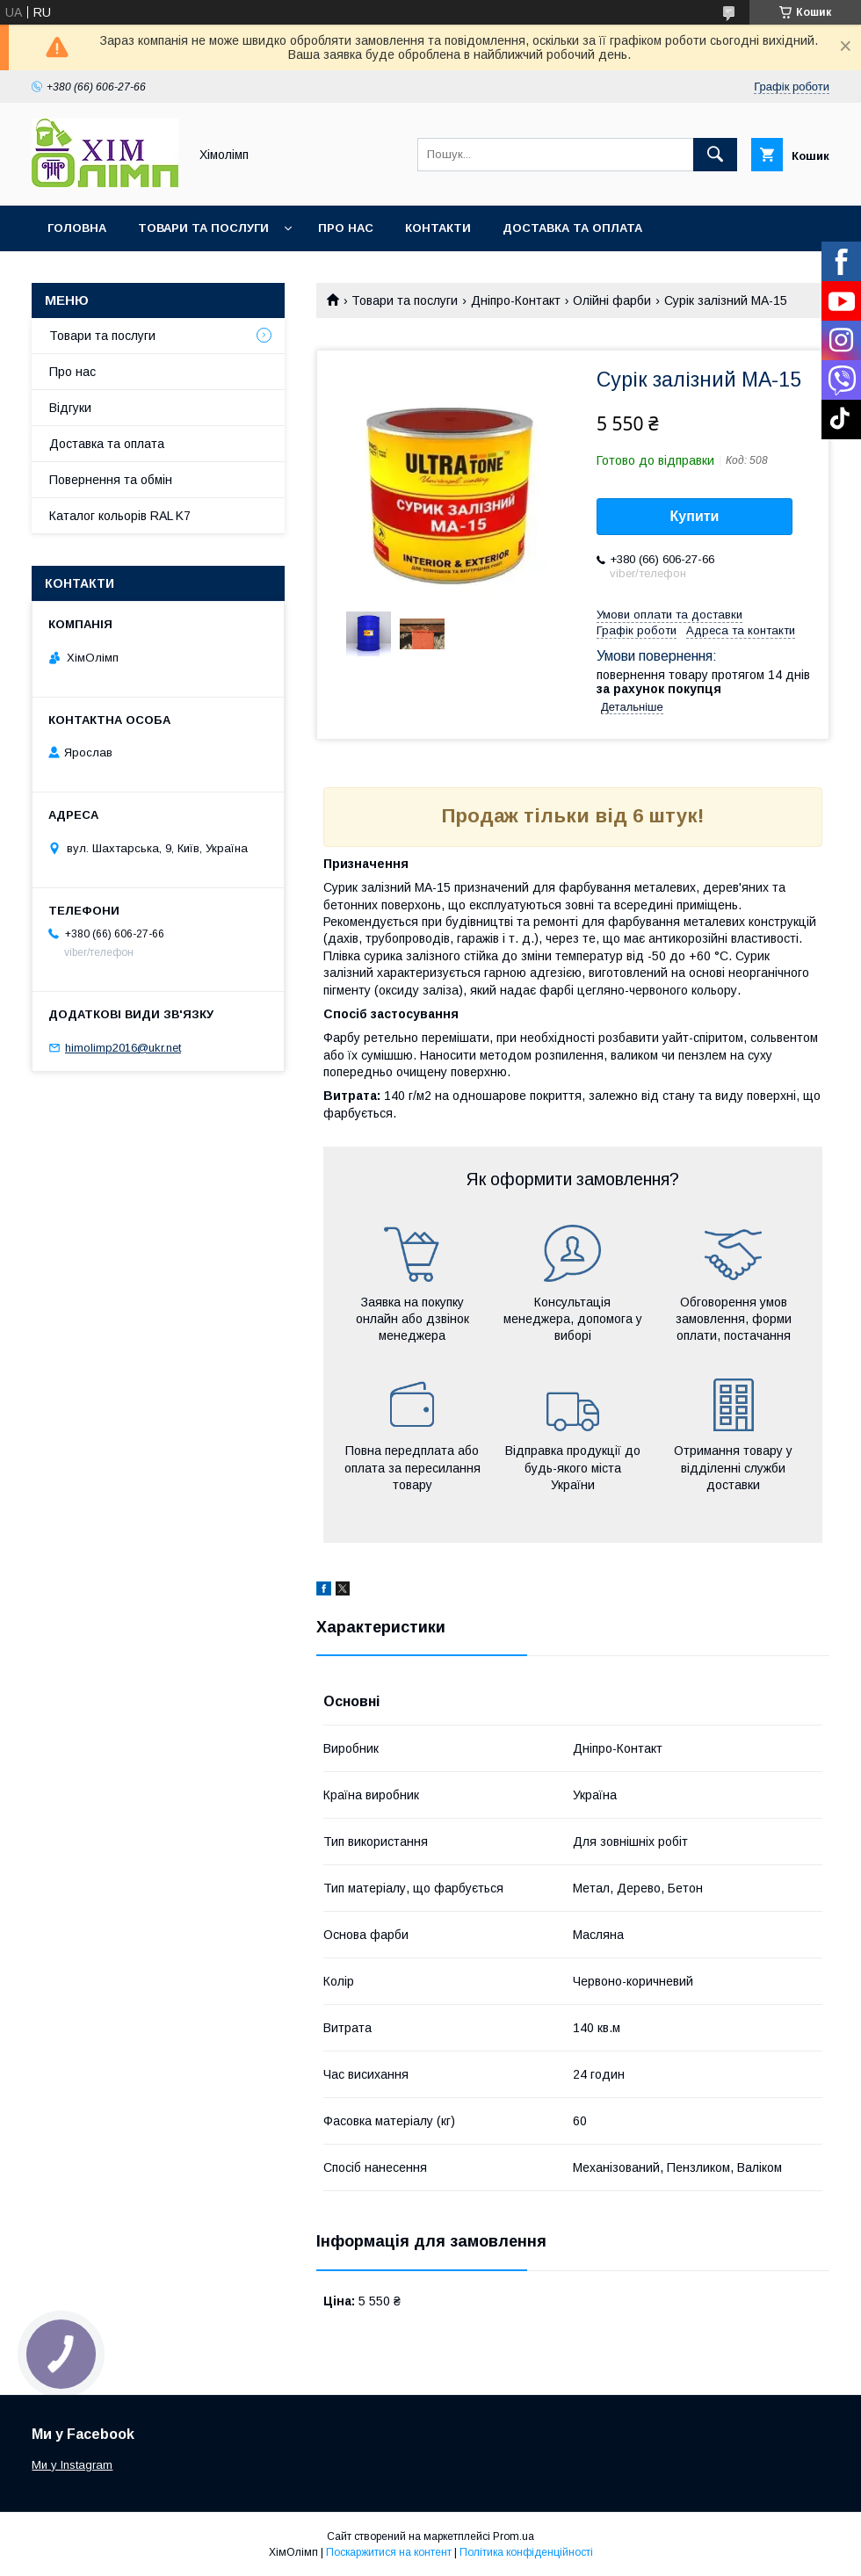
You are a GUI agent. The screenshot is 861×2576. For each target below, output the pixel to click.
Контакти (438, 228)
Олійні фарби (612, 300)
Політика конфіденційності (526, 2552)
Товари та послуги (203, 228)
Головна (76, 228)
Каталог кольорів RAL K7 (130, 273)
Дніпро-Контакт (516, 300)
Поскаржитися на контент (389, 2552)
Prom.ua (513, 2536)
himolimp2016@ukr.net (123, 1047)
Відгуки (70, 408)
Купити (695, 516)
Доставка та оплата (572, 228)
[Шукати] (715, 154)
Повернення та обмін (110, 480)
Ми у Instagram (72, 2464)
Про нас (345, 228)
